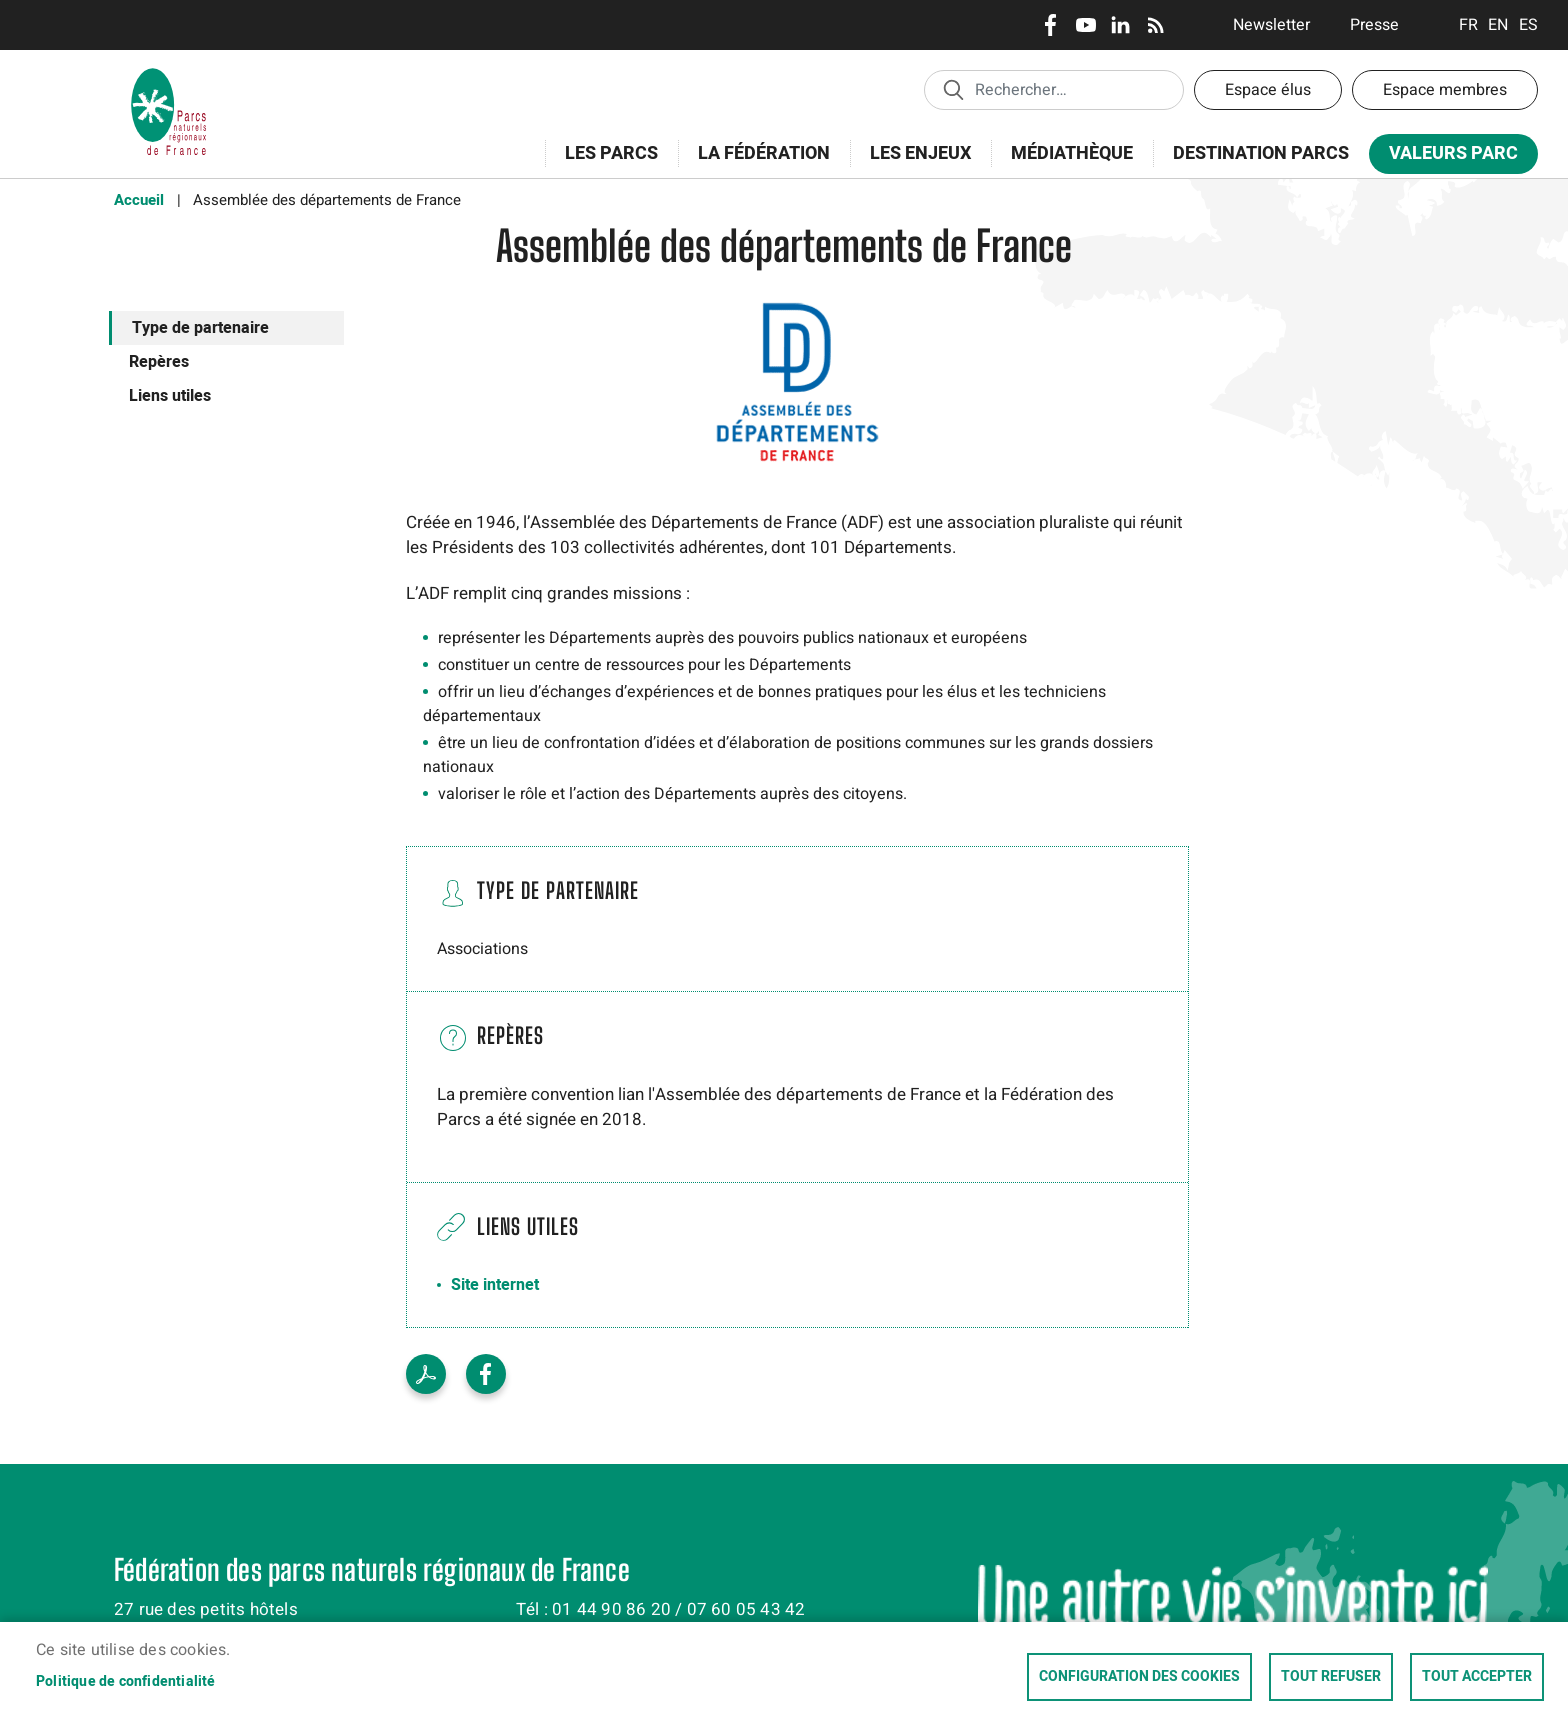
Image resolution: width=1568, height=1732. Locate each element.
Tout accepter (1477, 1677)
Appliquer (953, 89)
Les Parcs (605, 164)
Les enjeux (914, 164)
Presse (1374, 25)
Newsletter (1271, 25)
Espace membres (1445, 90)
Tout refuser (1331, 1677)
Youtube (1085, 25)
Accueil (139, 200)
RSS (1155, 25)
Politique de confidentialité (126, 1682)
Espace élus (1268, 90)
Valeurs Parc (1447, 157)
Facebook (1050, 25)
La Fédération (757, 164)
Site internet (495, 1285)
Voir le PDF (426, 1374)
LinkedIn (1120, 25)
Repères (159, 362)
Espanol (1528, 25)
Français (1468, 25)
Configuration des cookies (1139, 1677)
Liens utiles (170, 396)
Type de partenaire (200, 328)
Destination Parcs (1261, 153)
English (1498, 25)
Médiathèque (1072, 153)
